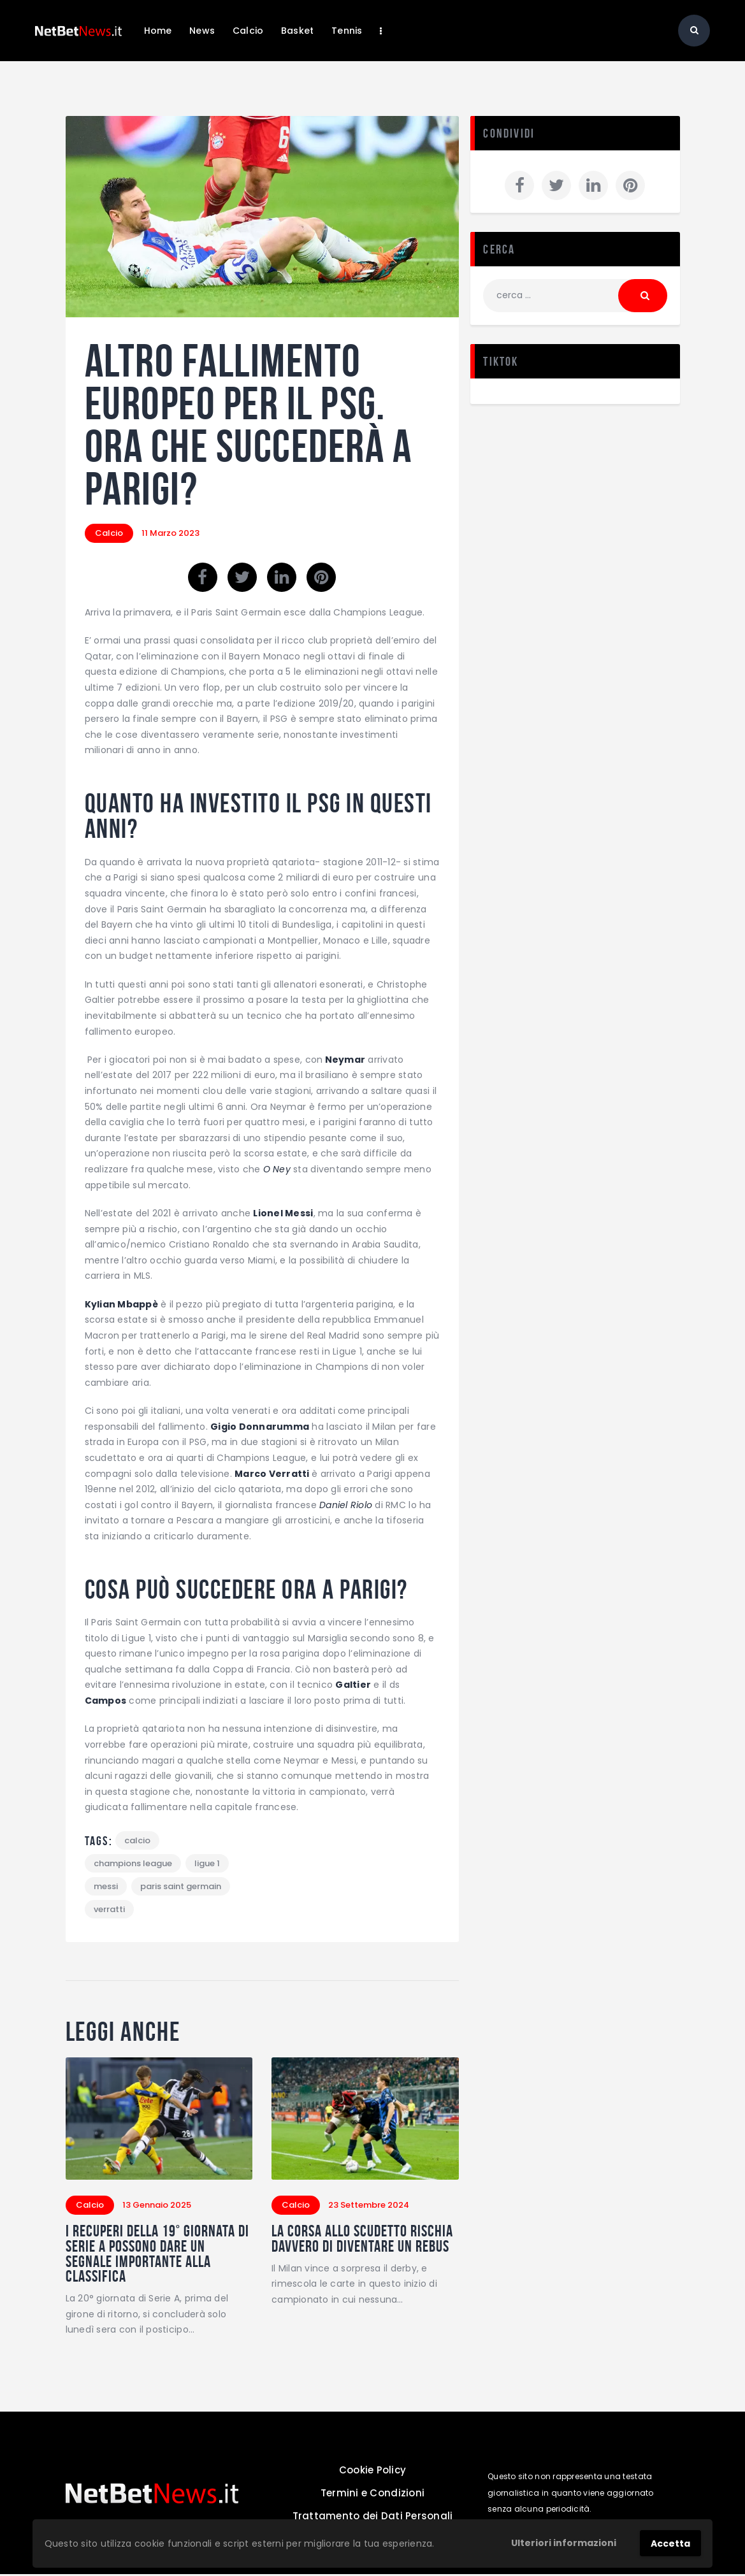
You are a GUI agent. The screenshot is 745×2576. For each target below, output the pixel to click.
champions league (133, 1863)
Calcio (109, 533)
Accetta (670, 2543)
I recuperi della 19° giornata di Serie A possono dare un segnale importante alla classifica (154, 2255)
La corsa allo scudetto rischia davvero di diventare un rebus (359, 2247)
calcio (137, 1840)
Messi (106, 1886)
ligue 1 (207, 1863)
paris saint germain (180, 1886)
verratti (109, 1909)
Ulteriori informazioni (563, 2542)
